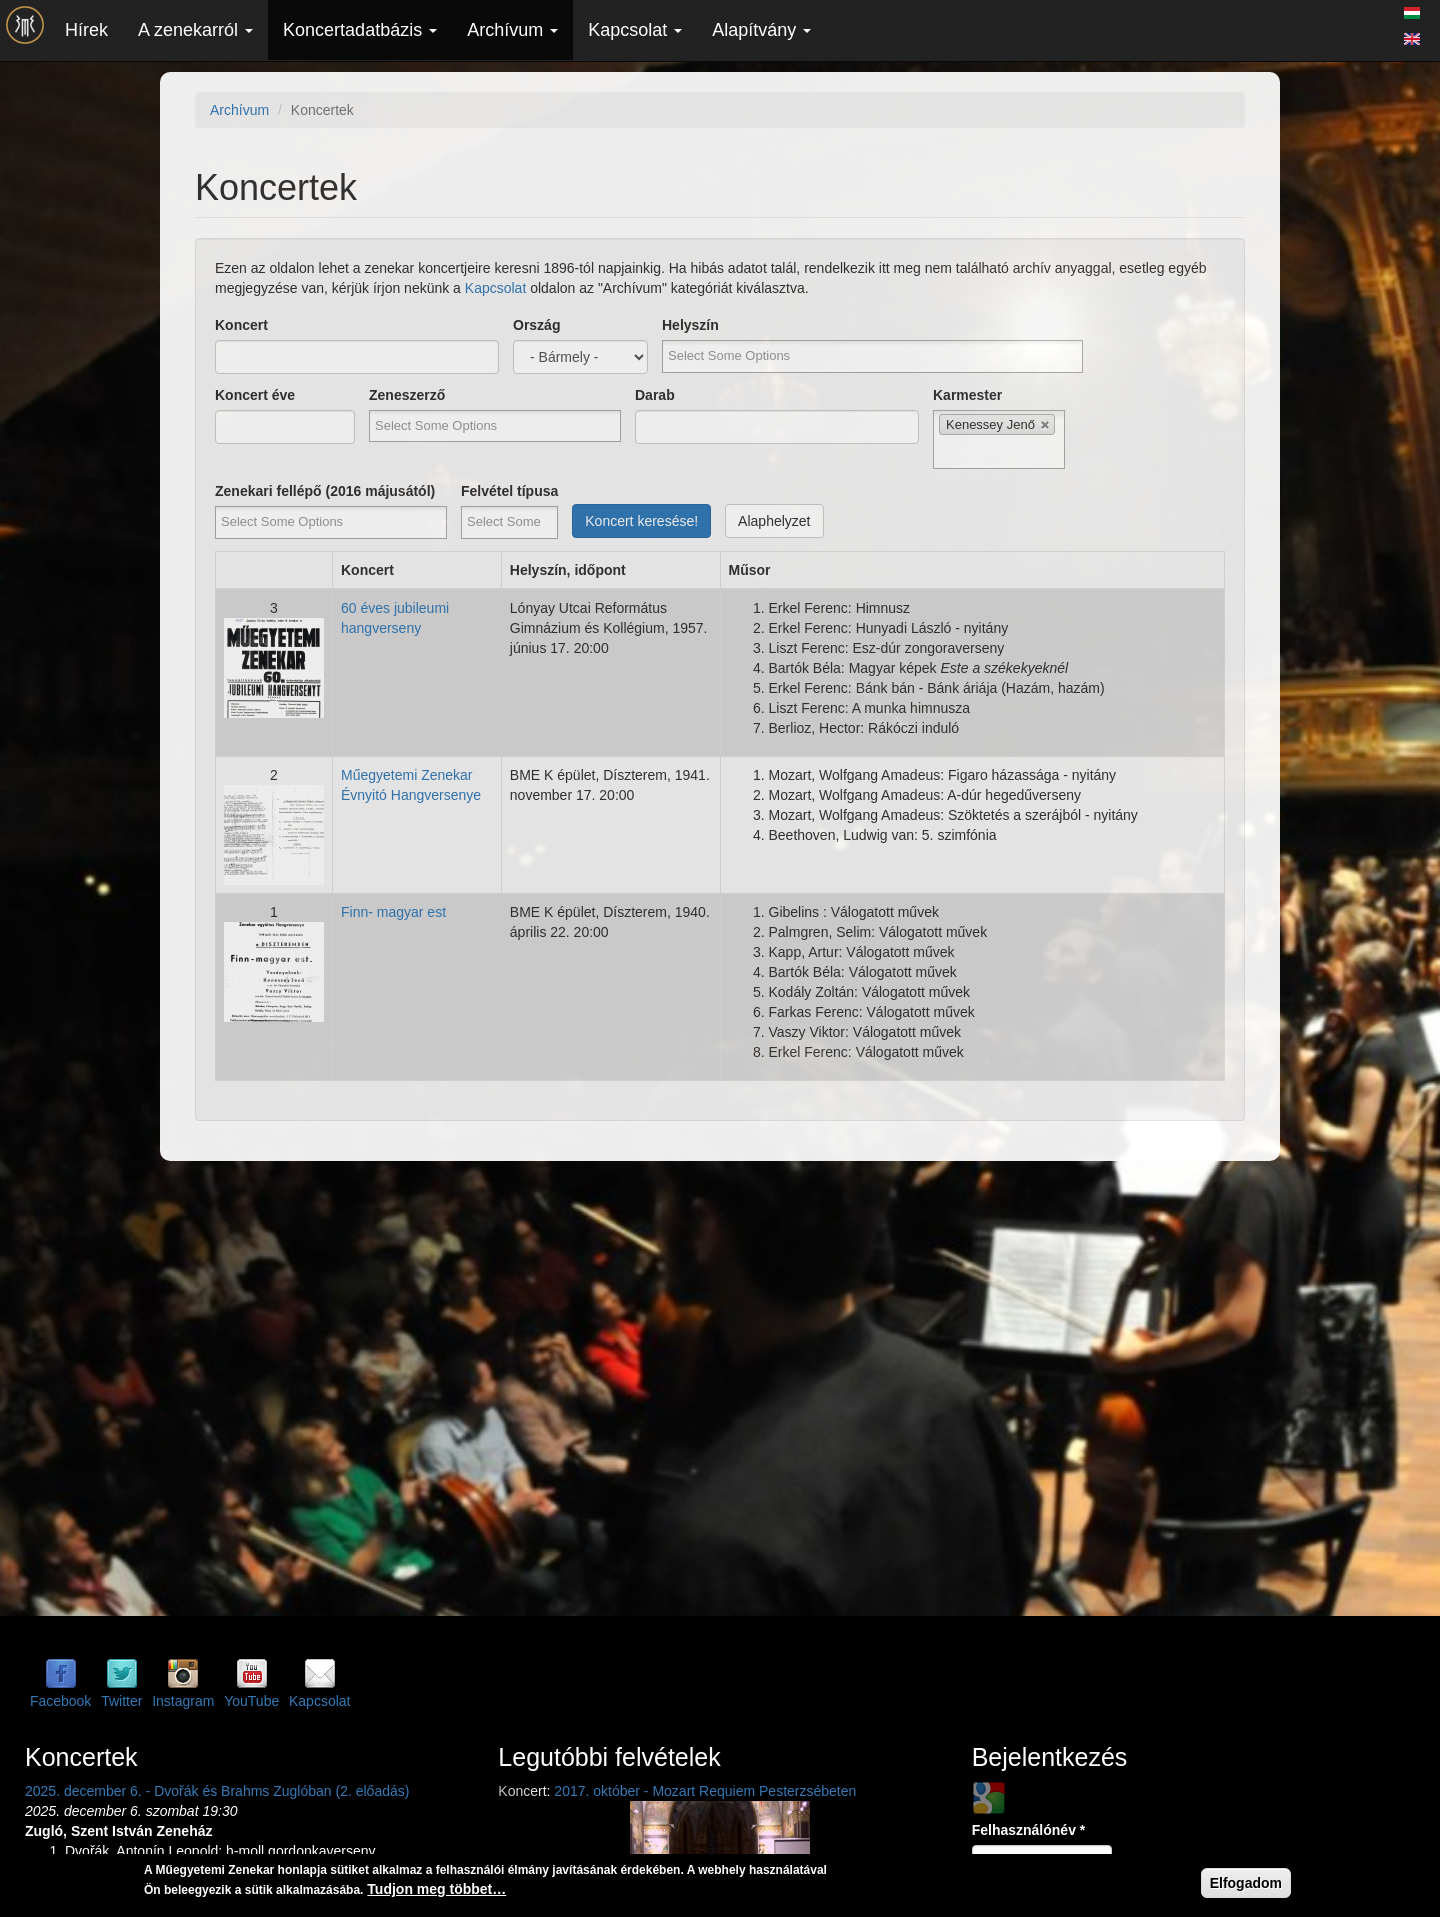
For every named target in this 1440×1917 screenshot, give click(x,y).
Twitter (121, 1701)
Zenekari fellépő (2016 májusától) (325, 491)
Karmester (967, 395)
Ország (536, 325)
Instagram (183, 1701)
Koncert (241, 325)
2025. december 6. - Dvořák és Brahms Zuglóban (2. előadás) (217, 1791)
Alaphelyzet (774, 521)
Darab (655, 395)
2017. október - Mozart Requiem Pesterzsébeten (705, 1791)
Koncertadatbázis (360, 30)
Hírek (86, 30)
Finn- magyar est (393, 912)
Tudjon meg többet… (436, 1889)
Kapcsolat (635, 30)
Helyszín (690, 325)
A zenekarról (195, 30)
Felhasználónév (1029, 1830)
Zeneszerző (407, 395)
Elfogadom (1246, 1883)
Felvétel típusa (509, 491)
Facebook (60, 1701)
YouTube (251, 1701)
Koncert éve (255, 395)
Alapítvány (761, 30)
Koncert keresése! (641, 521)
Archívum (512, 30)
